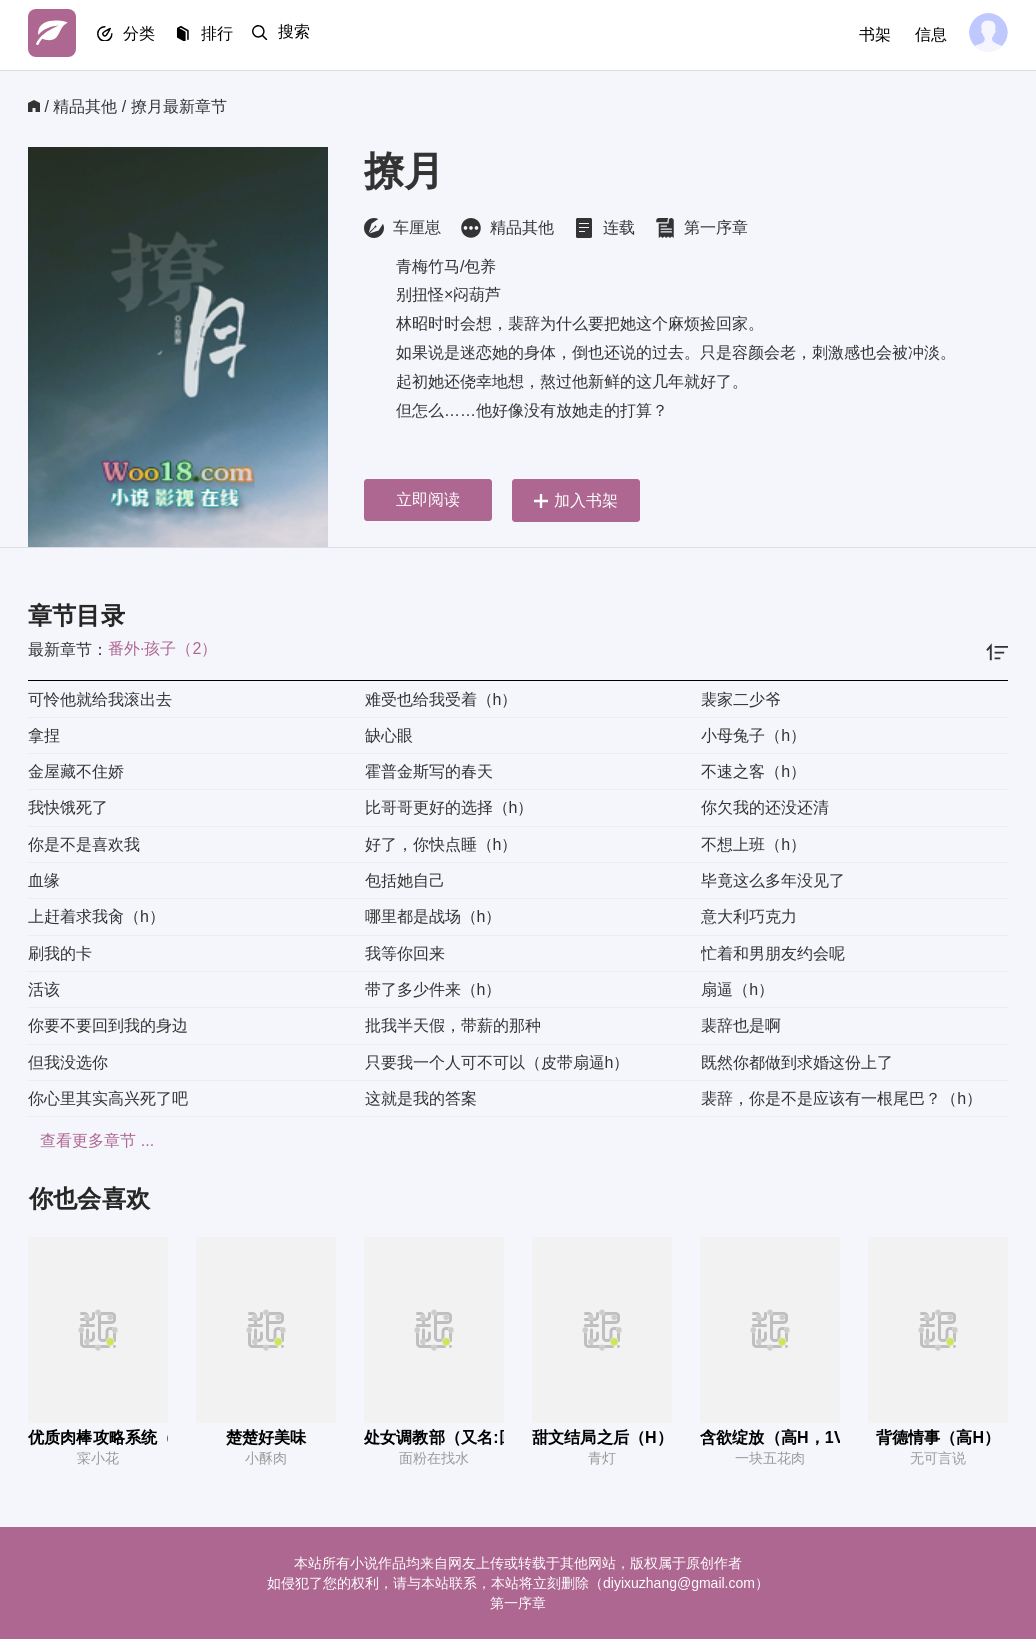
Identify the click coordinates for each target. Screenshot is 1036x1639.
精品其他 (85, 106)
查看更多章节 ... (85, 1140)
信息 (926, 34)
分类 (146, 35)
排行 (228, 35)
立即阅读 (428, 499)
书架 (870, 34)
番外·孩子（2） (162, 648)
